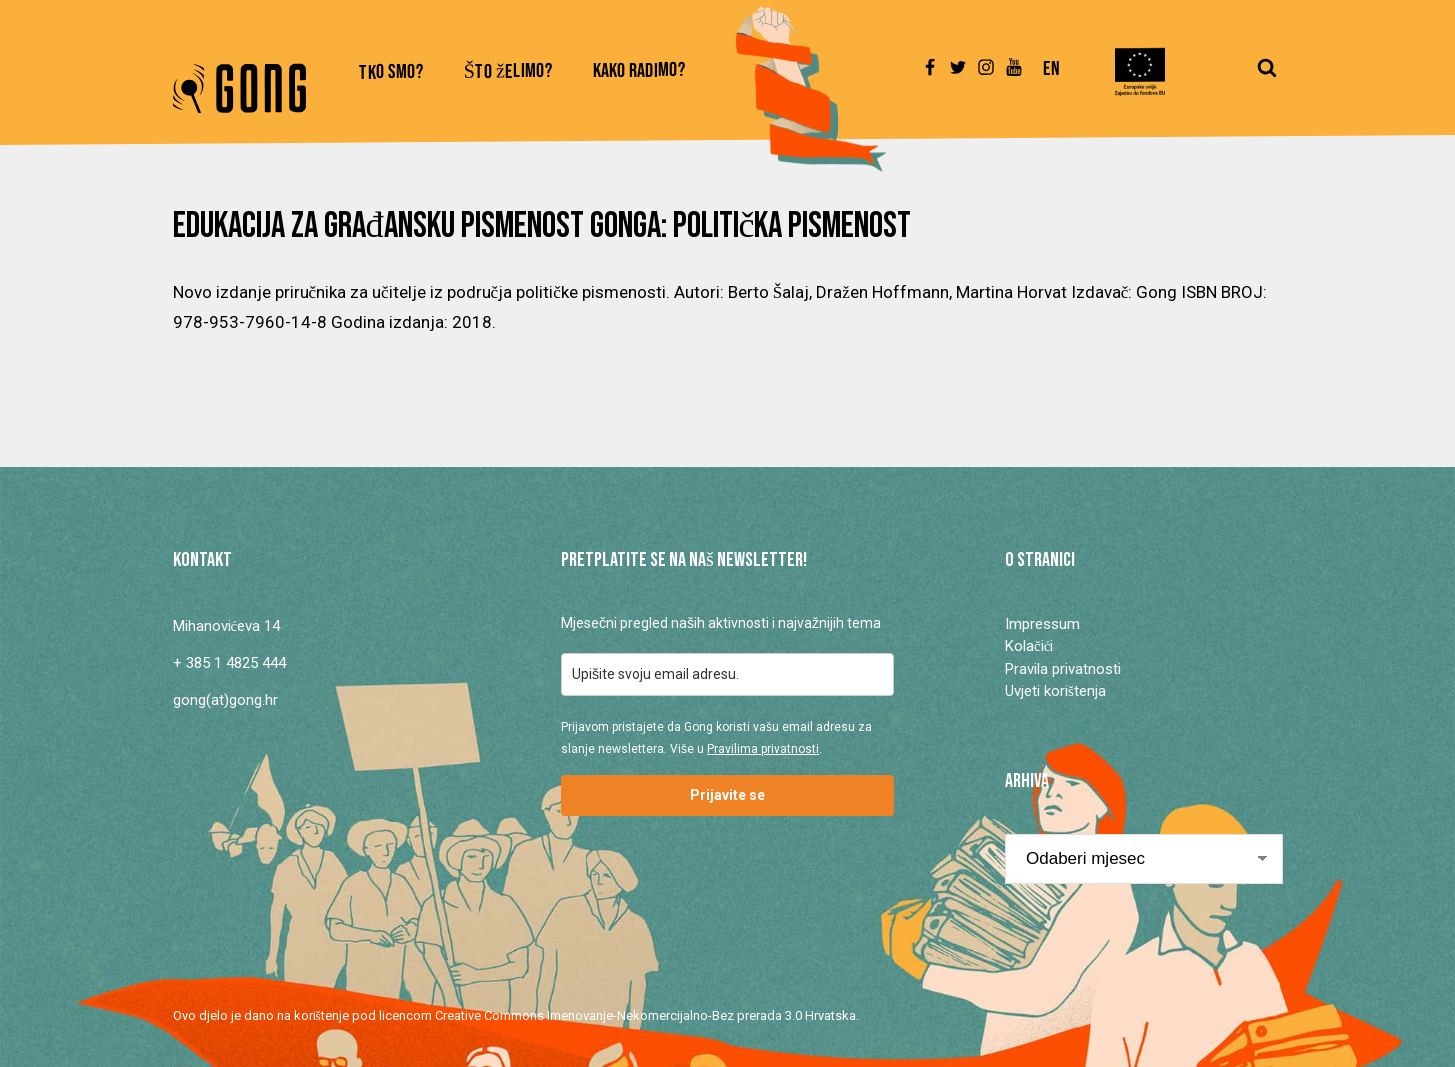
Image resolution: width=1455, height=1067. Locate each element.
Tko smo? (391, 73)
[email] (727, 674)
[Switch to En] (1051, 78)
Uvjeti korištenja (1055, 691)
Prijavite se (727, 795)
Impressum (1042, 624)
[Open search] (1267, 77)
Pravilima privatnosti (763, 749)
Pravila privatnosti (1063, 669)
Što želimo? (508, 72)
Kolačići (1029, 646)
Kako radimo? (639, 71)
